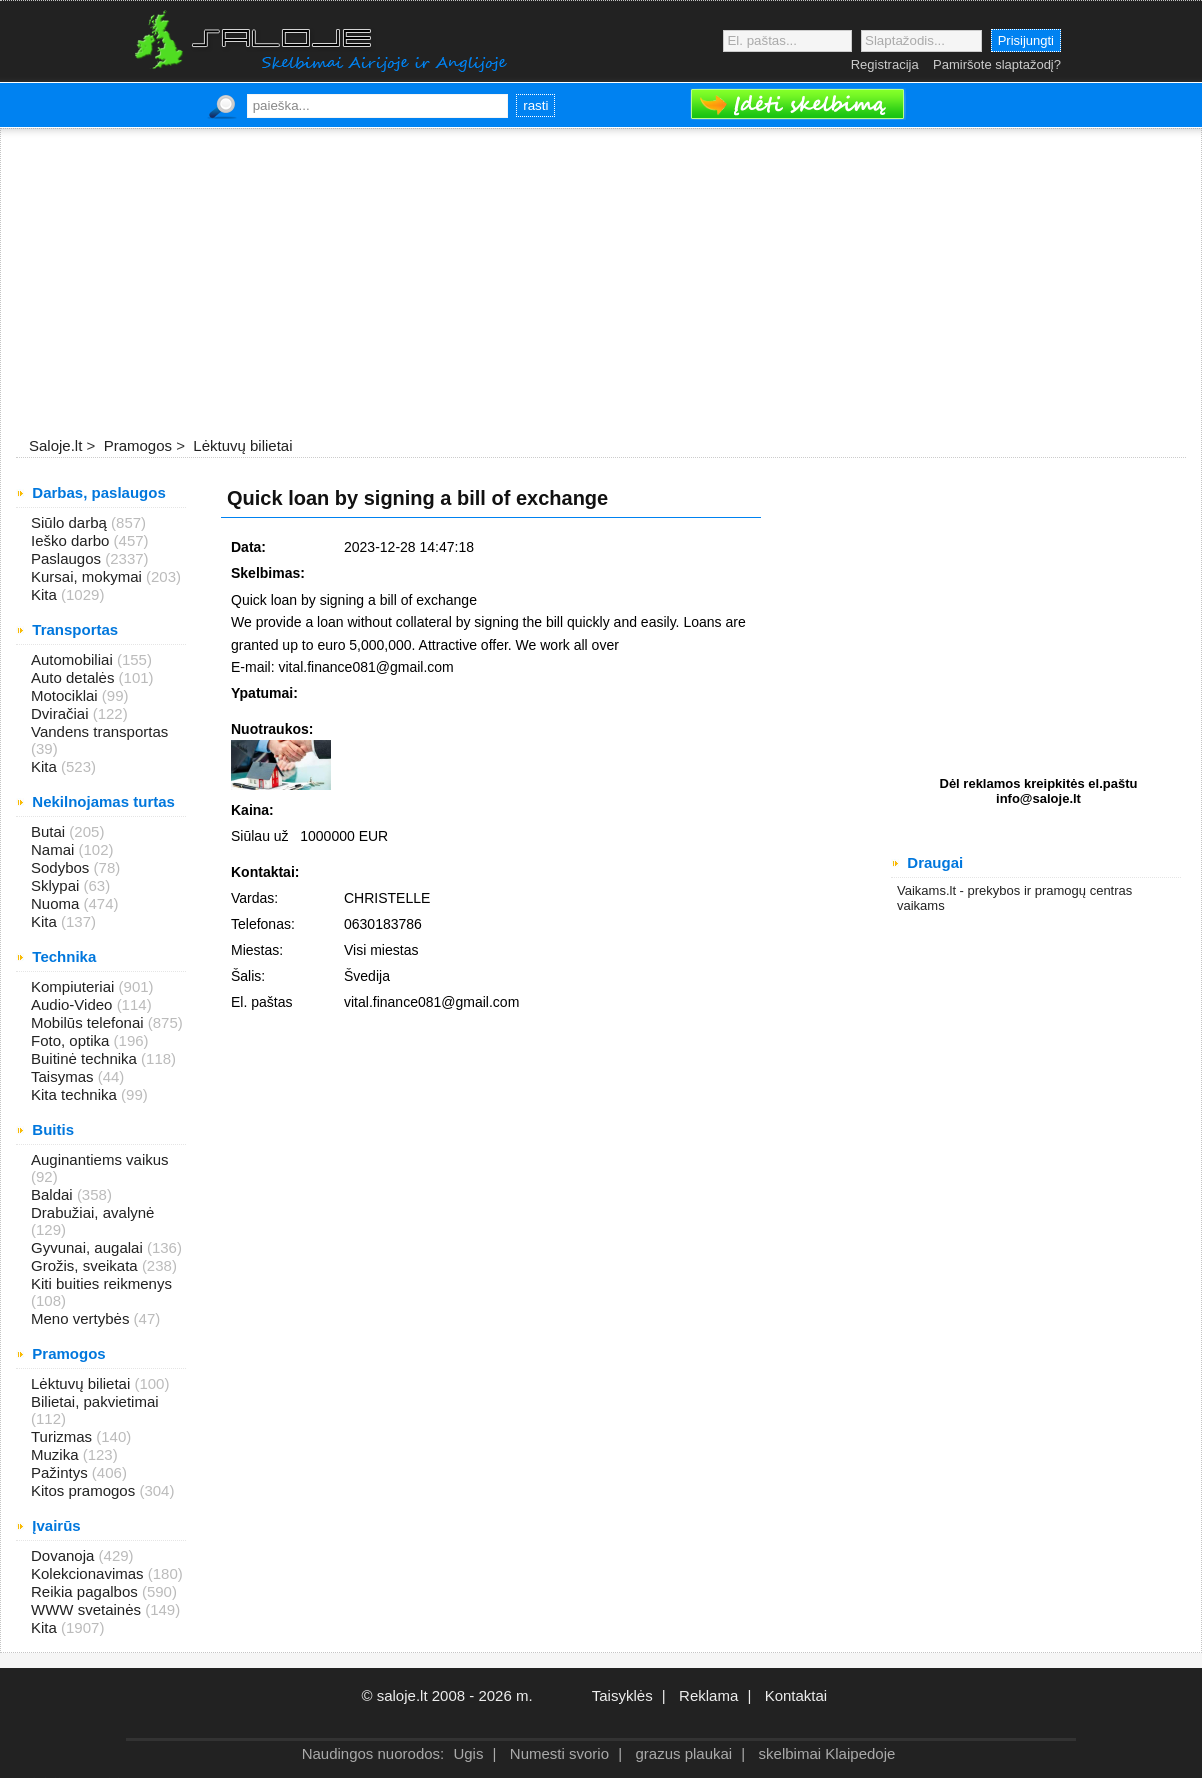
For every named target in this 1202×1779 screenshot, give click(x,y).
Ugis (468, 1753)
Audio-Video (74, 1004)
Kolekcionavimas (89, 1573)
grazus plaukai (683, 1753)
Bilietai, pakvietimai (95, 1401)
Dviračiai (62, 713)
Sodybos (62, 867)
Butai (50, 831)
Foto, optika (72, 1040)
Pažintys (61, 1472)
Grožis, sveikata (86, 1265)
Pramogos (135, 445)
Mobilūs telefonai (89, 1022)
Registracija (885, 64)
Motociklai (66, 695)
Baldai (54, 1194)
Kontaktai (796, 1695)
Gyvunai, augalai (89, 1247)
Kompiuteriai (75, 986)
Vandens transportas (99, 731)
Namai (55, 849)
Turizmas (63, 1436)
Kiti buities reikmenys (101, 1283)
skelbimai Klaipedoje (827, 1753)
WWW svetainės (88, 1609)
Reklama (708, 1695)
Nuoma (57, 903)
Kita (46, 594)
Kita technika (76, 1094)
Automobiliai (74, 659)
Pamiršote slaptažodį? (997, 64)
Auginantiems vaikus (100, 1159)
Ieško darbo (72, 540)
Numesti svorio (559, 1753)
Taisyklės (622, 1695)
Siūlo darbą (71, 522)
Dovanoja (65, 1555)
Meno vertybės (82, 1318)
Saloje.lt (55, 445)
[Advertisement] (601, 284)
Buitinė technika (86, 1058)
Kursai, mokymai (88, 576)
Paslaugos (68, 558)
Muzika (57, 1454)
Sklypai (57, 885)
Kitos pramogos (85, 1490)
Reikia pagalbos (86, 1591)
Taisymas (64, 1076)
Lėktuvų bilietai (240, 445)
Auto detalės (75, 677)
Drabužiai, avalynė (92, 1212)
